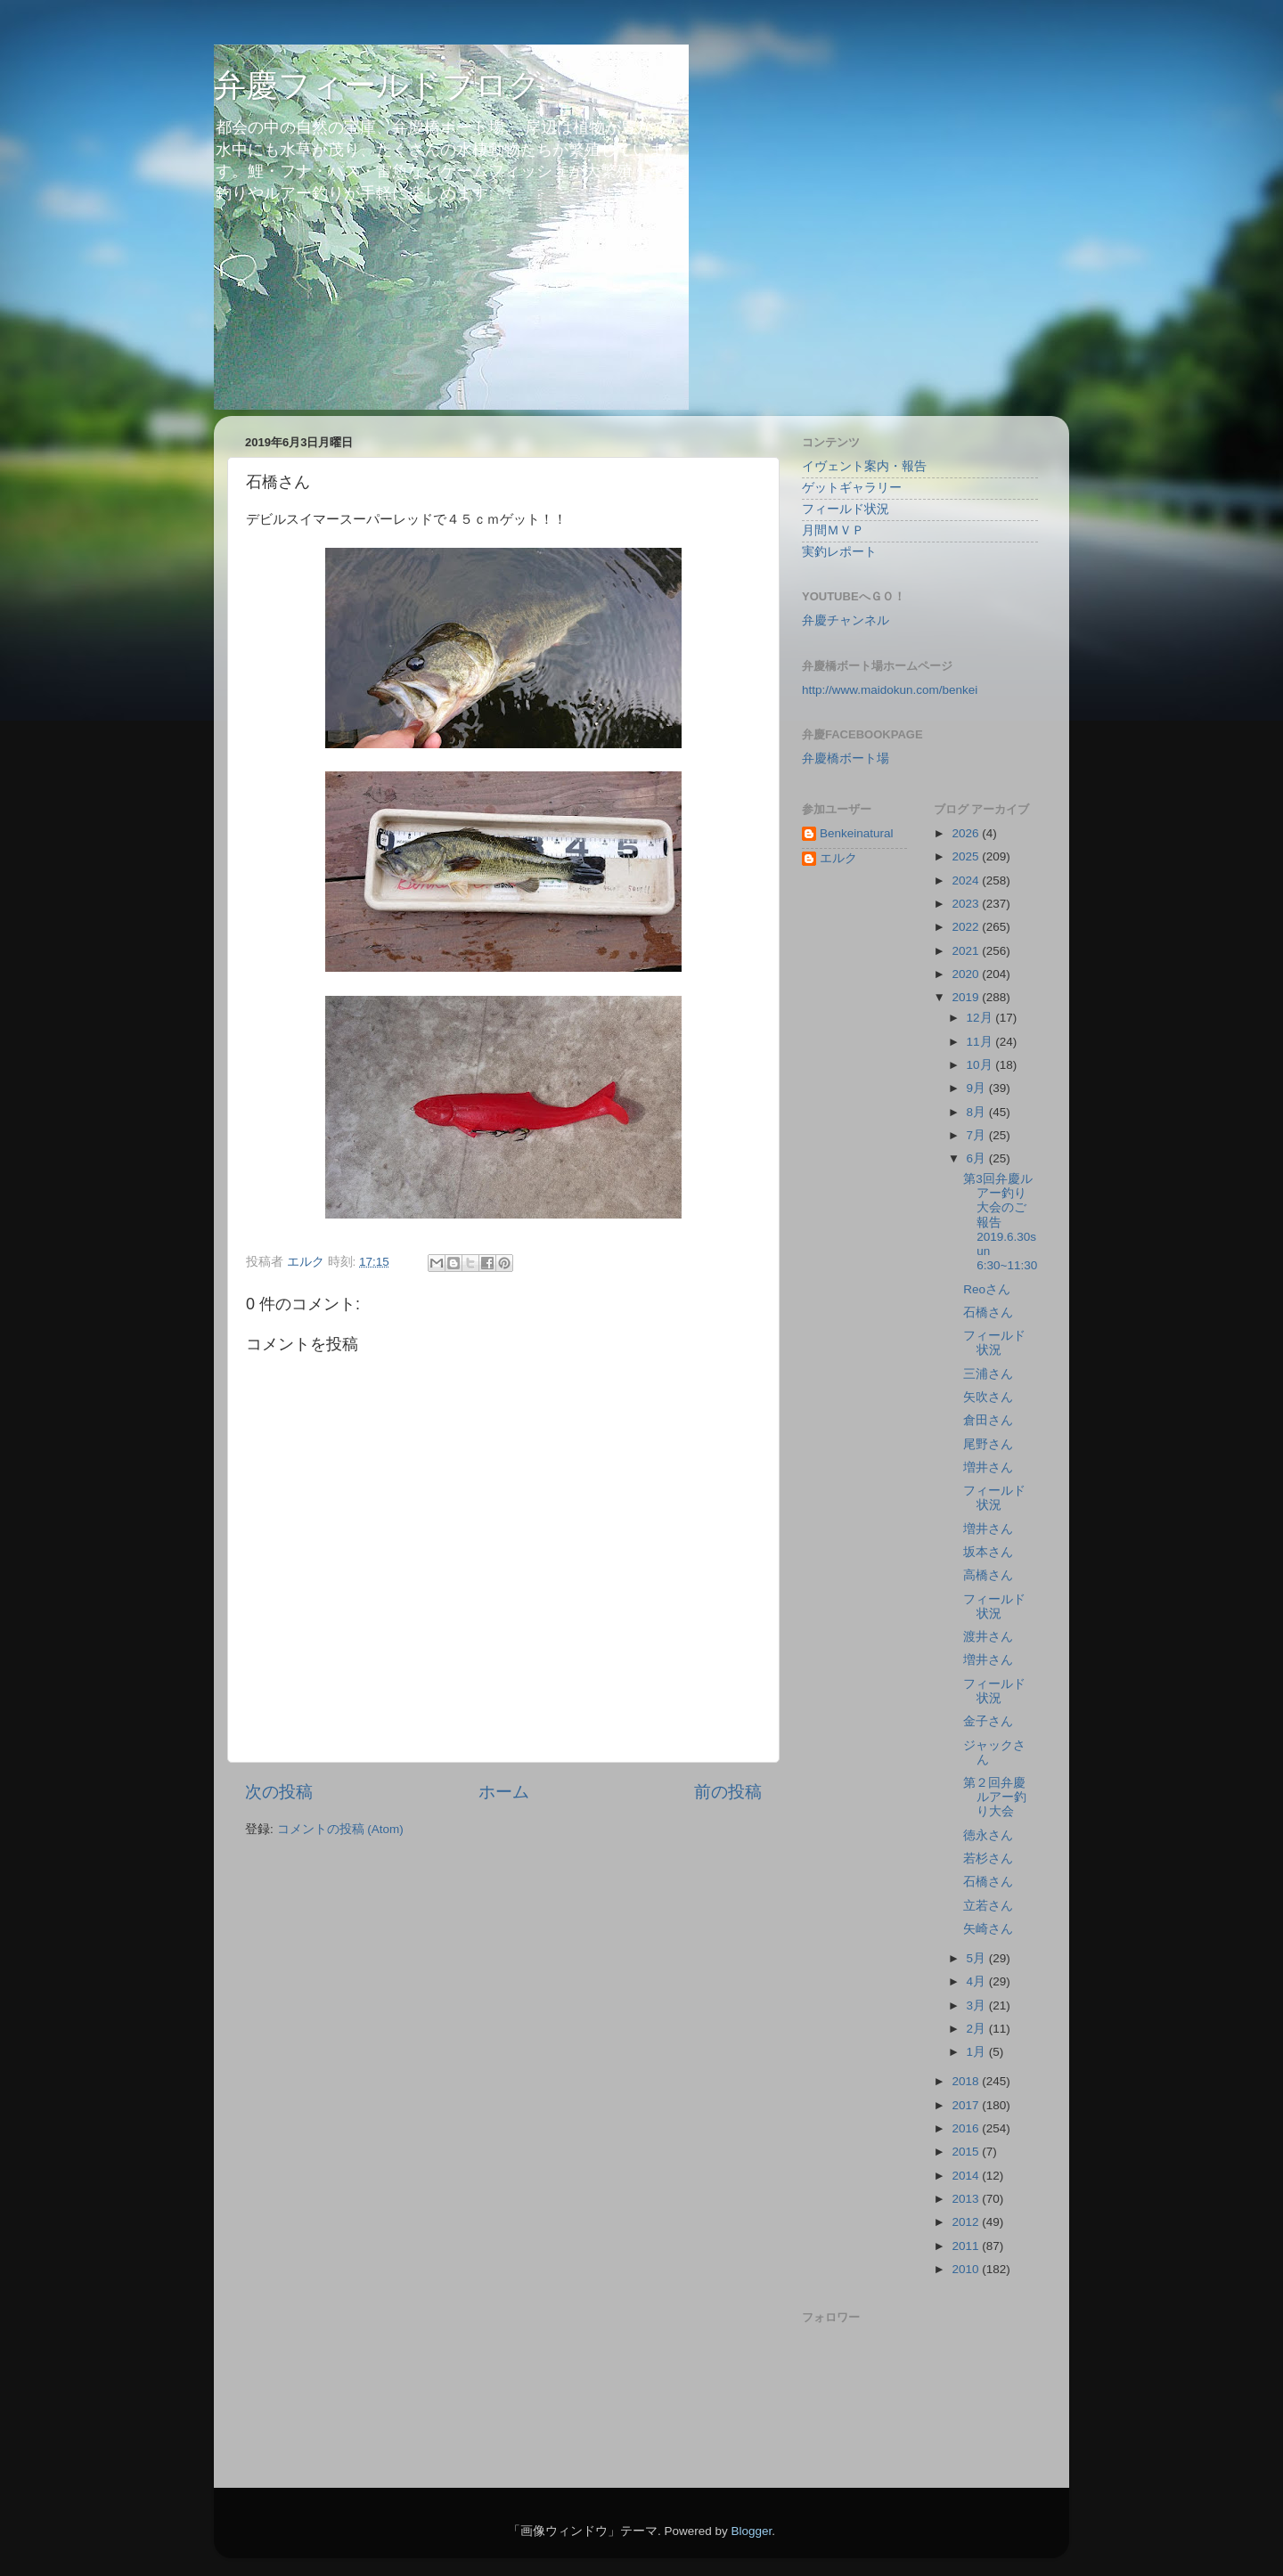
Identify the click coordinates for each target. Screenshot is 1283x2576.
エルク (838, 858)
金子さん (988, 1721)
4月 (978, 1981)
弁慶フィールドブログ (377, 85)
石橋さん (988, 1312)
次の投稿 (279, 1791)
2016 (967, 2128)
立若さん (988, 1905)
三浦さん (988, 1374)
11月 (981, 1041)
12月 (981, 1017)
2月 (978, 2028)
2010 (967, 2269)
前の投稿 (728, 1791)
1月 (978, 2051)
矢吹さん (988, 1397)
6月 (978, 1158)
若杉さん (988, 1858)
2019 (967, 997)
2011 (967, 2246)
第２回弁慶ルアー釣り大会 (994, 1797)
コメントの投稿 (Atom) (340, 1829)
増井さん (988, 1467)
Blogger (751, 2531)
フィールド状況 (845, 509)
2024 (967, 880)
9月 (978, 1088)
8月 (978, 1112)
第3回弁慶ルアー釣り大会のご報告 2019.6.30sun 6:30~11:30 (1000, 1222)
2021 (967, 951)
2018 (967, 2081)
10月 (981, 1065)
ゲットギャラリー (852, 487)
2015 (967, 2151)
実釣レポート (839, 551)
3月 (978, 2005)
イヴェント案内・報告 (864, 466)
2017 (967, 2105)
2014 (967, 2175)
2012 (967, 2222)
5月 (978, 1958)
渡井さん (988, 1636)
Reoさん (986, 1289)
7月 (978, 1135)
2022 (967, 926)
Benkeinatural (857, 833)
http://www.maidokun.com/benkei (889, 690)
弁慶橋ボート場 (845, 758)
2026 (967, 833)
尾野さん (988, 1444)
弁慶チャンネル (845, 620)
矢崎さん (988, 1929)
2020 (967, 974)
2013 (967, 2198)
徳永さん (988, 1835)
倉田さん (988, 1420)
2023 (967, 903)
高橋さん (988, 1575)
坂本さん (988, 1552)
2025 (967, 856)
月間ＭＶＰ (833, 530)
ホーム (503, 1791)
